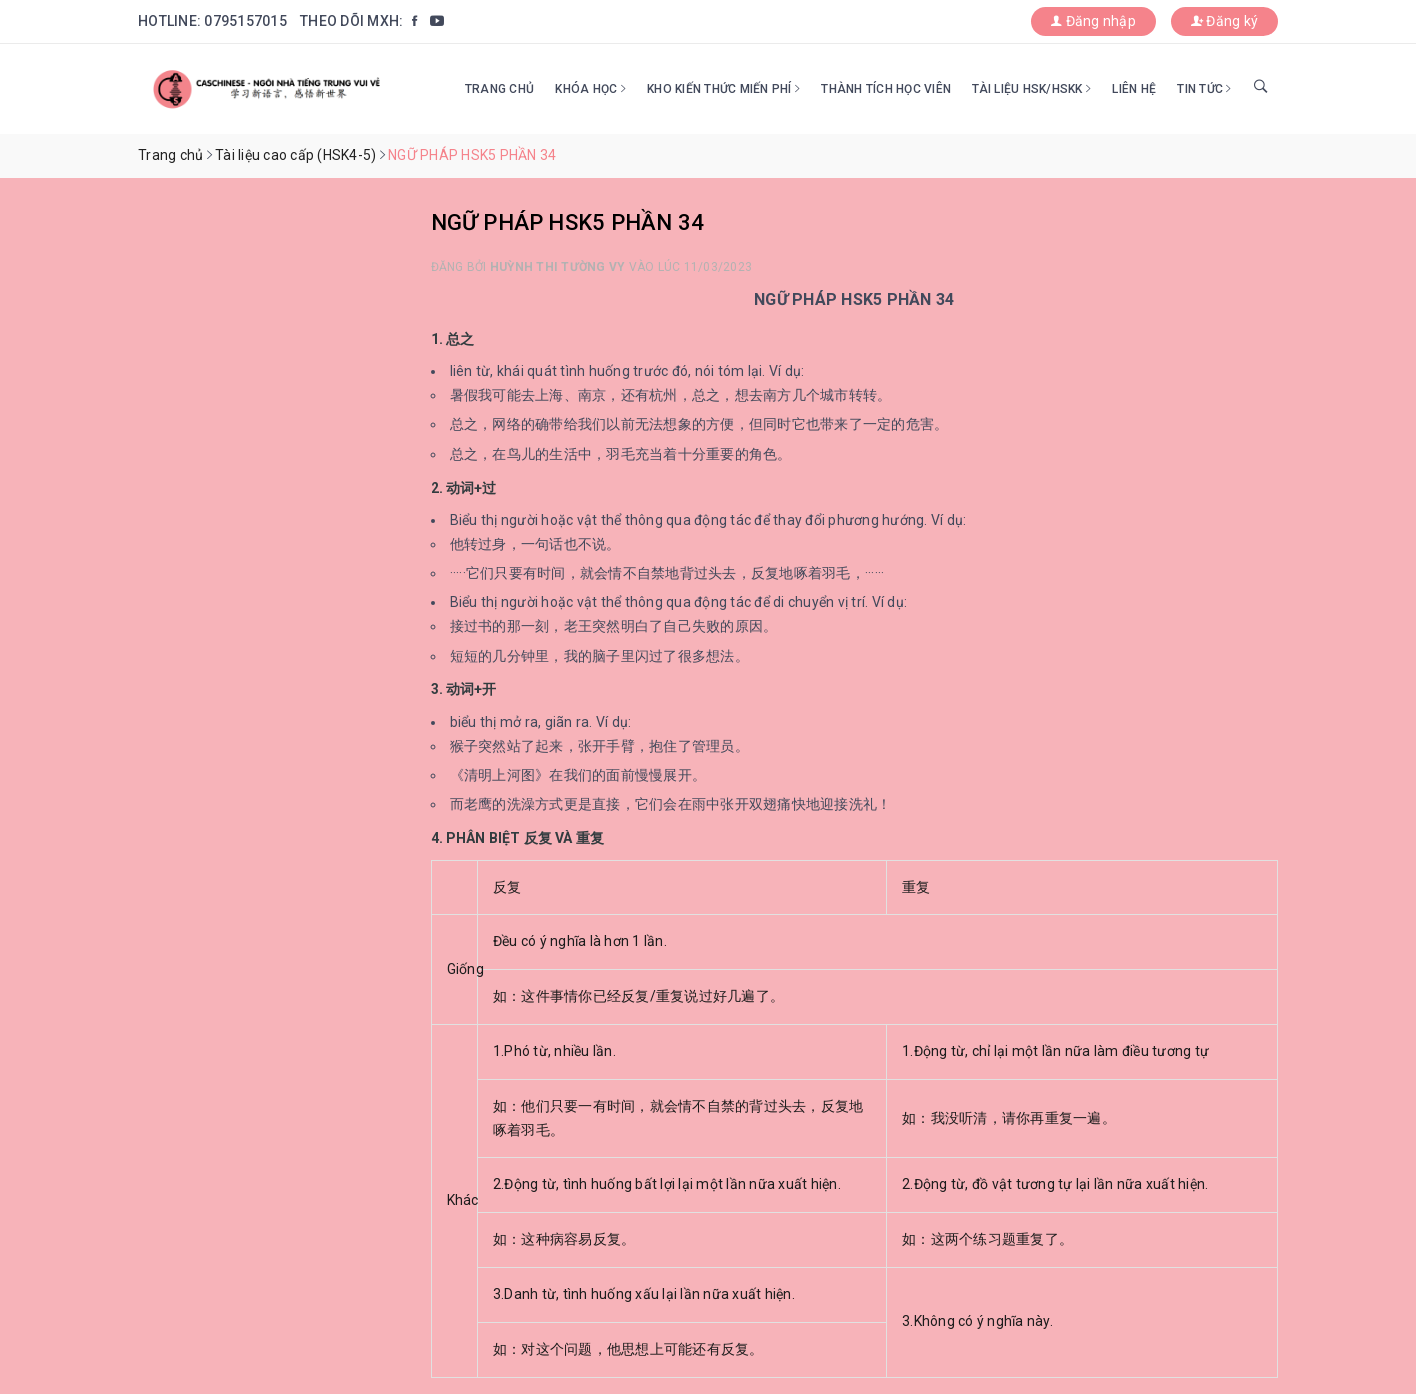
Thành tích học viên (886, 89)
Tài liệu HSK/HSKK (1031, 89)
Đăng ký (1224, 21)
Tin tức (1204, 89)
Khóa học (590, 89)
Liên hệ (1134, 89)
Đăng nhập (1093, 21)
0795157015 (245, 21)
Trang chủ (499, 89)
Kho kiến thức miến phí (723, 89)
